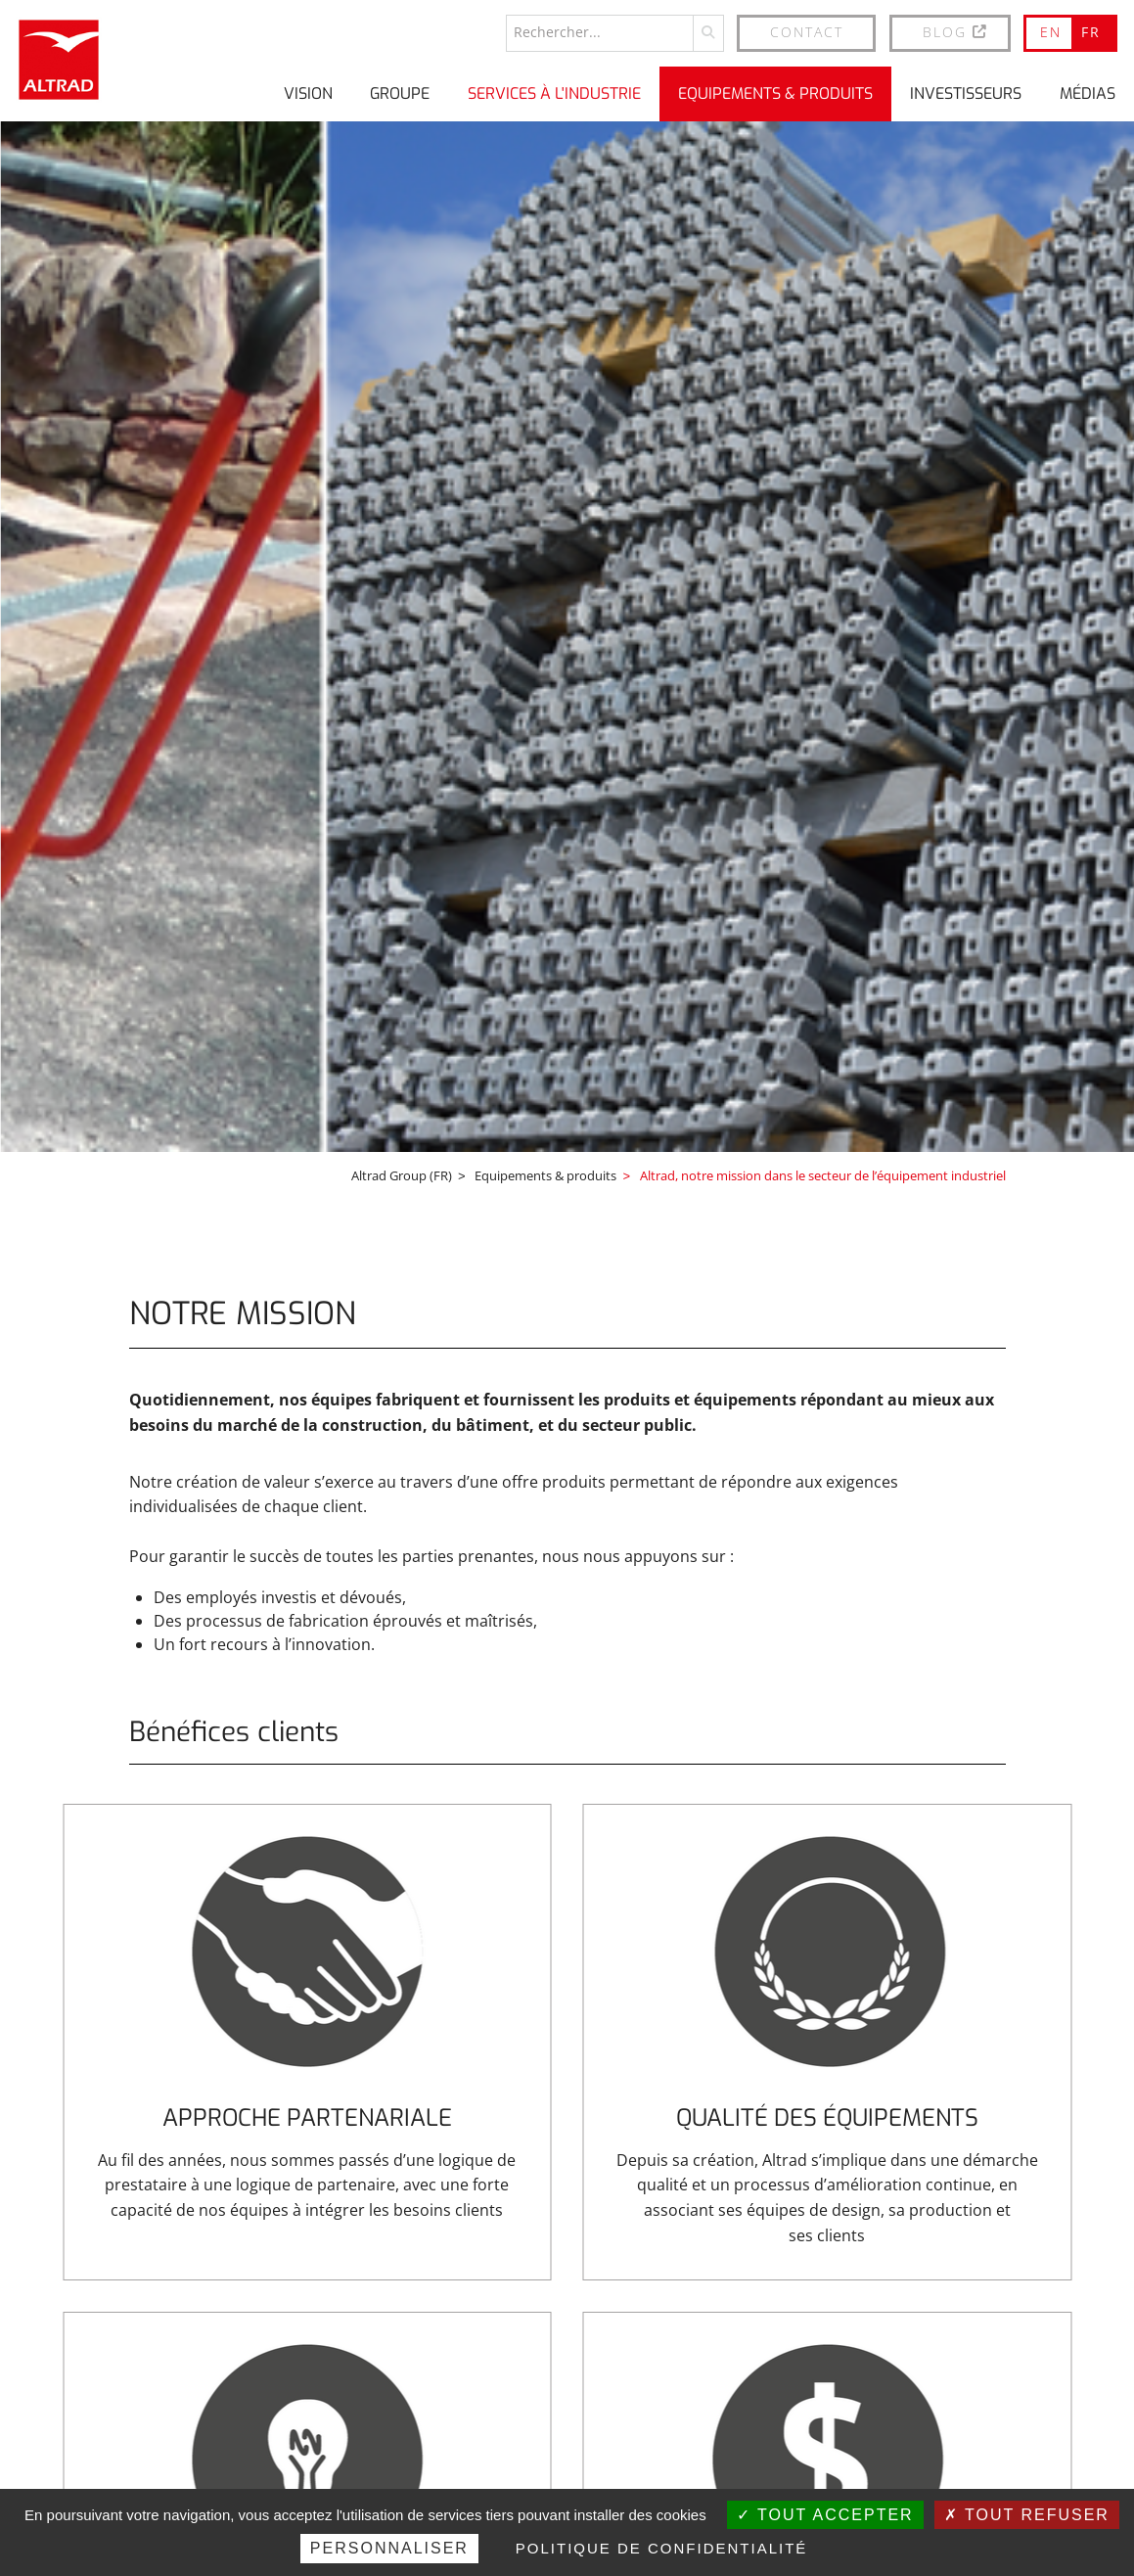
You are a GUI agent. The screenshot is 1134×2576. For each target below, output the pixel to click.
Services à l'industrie (554, 92)
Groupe (400, 92)
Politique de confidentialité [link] (662, 2548)
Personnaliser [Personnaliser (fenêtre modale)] (389, 2548)
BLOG (956, 31)
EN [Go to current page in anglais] (1051, 31)
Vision (308, 92)
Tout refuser (1027, 2515)
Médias (1087, 92)
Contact (806, 31)
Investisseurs (965, 92)
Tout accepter (825, 2515)
